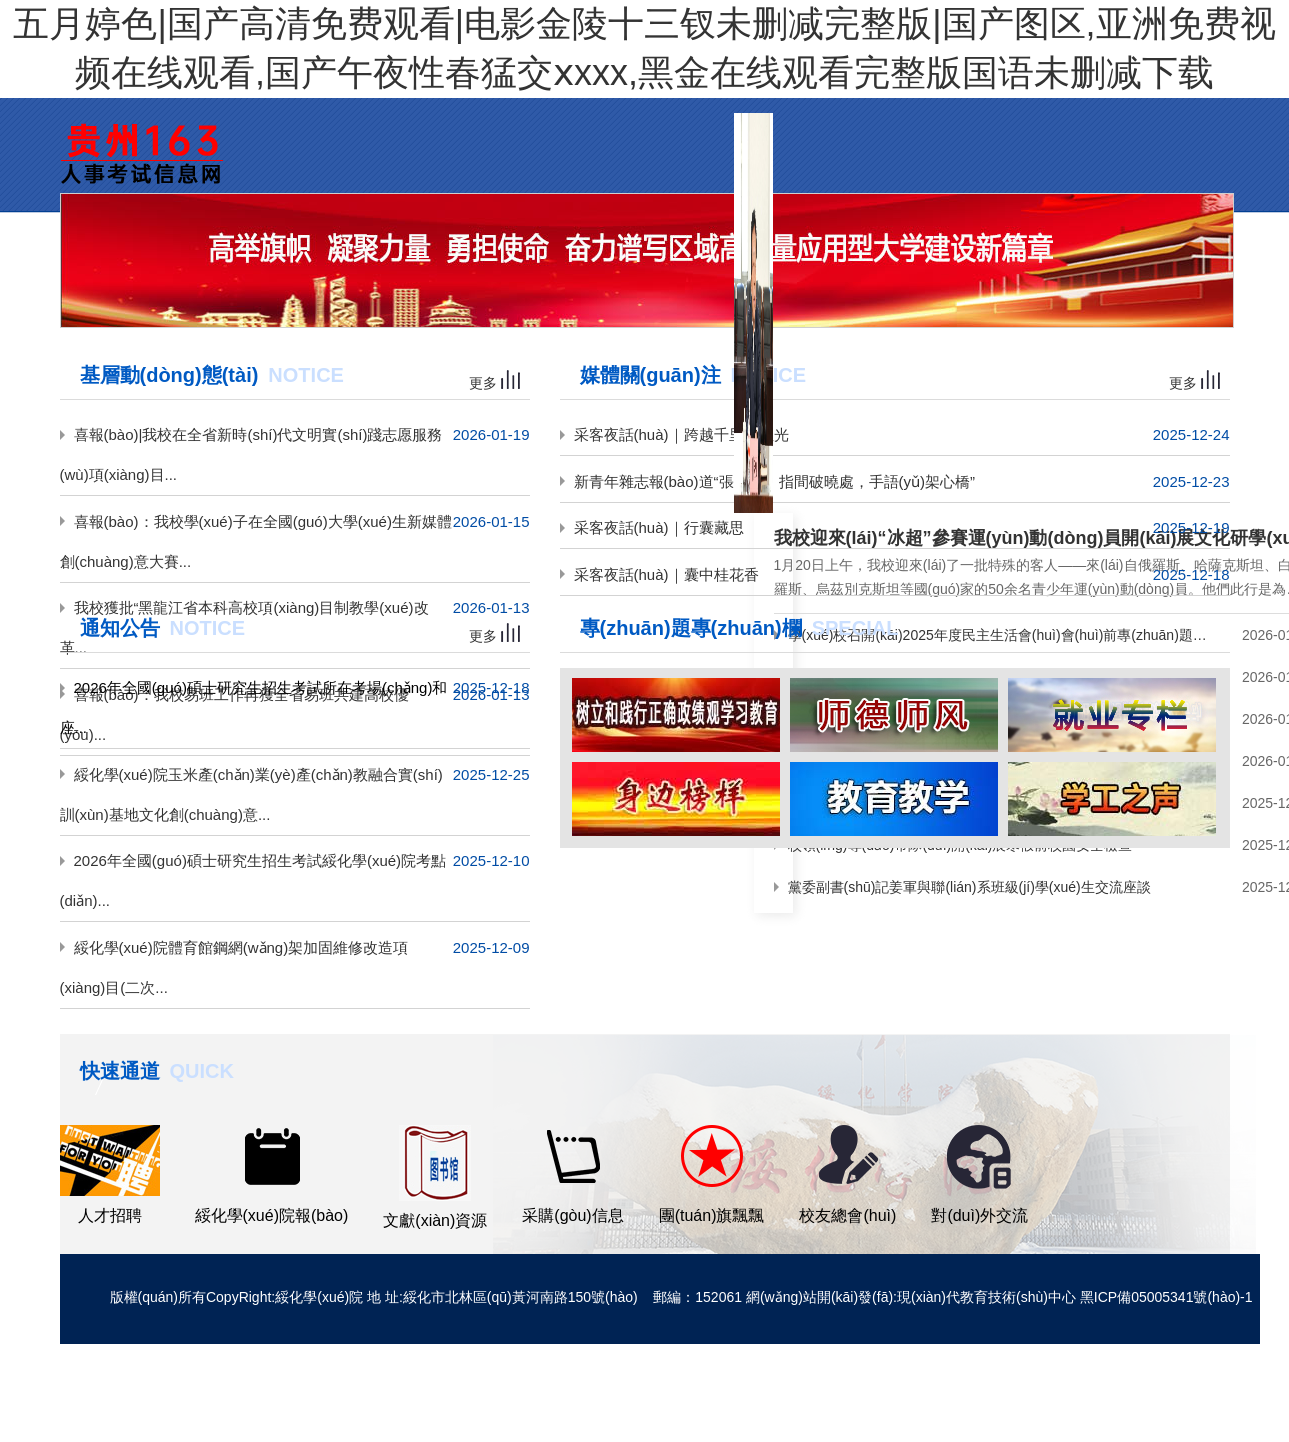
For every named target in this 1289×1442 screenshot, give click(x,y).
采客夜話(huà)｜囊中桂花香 (666, 574)
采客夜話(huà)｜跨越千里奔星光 (681, 434)
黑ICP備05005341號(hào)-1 (1166, 1297)
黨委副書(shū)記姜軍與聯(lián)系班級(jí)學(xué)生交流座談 (969, 887)
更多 (494, 383)
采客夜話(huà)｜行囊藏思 (659, 527)
